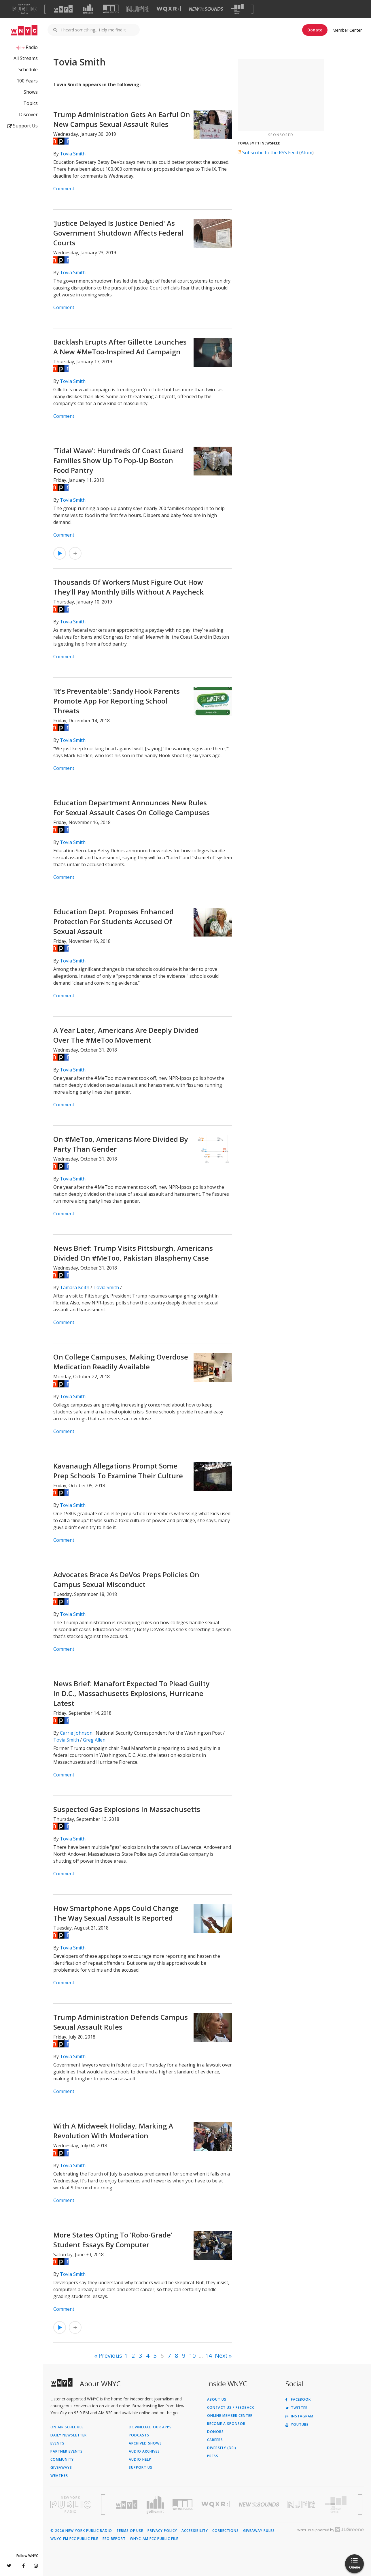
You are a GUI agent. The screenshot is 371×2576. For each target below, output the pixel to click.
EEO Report (114, 2539)
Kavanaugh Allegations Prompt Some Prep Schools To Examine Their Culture (118, 1470)
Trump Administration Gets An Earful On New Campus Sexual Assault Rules (121, 119)
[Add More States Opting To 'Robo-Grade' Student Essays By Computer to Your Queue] (75, 2327)
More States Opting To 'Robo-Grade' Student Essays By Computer (113, 2239)
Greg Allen (94, 1740)
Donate (314, 30)
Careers (215, 2440)
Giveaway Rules (259, 2530)
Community (62, 2459)
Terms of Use (129, 2530)
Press (212, 2456)
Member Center (347, 30)
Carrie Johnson (76, 1733)
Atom (306, 152)
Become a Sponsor (226, 2423)
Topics (30, 103)
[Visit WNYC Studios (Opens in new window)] (111, 9)
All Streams (26, 58)
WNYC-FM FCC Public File (74, 2539)
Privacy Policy (162, 2530)
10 (192, 2355)
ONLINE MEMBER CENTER (230, 2415)
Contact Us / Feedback (230, 2407)
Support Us (22, 126)
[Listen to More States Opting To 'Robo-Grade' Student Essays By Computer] (59, 2327)
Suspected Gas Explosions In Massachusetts (126, 1809)
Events (57, 2443)
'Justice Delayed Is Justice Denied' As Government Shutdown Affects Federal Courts (118, 232)
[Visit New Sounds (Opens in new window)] (206, 9)
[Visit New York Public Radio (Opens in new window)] (70, 2504)
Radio (32, 47)
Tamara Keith (74, 1287)
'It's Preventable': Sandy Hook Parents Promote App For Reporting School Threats (116, 700)
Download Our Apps (150, 2427)
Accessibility (194, 2530)
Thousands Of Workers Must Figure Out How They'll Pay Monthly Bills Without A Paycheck (128, 587)
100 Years (27, 81)
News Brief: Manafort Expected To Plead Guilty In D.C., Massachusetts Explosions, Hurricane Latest (131, 1693)
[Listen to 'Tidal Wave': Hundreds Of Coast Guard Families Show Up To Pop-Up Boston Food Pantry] (59, 553)
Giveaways (61, 2467)
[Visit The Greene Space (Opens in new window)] (237, 9)
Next (221, 2355)
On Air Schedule (67, 2427)
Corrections (225, 2530)
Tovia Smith (73, 154)
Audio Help (140, 2459)
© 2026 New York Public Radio (81, 2530)
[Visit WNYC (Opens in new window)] (63, 9)
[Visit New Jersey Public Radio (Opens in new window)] (301, 2504)
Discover (28, 114)
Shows (31, 92)
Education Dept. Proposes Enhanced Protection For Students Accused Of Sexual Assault (113, 921)
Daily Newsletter (68, 2435)
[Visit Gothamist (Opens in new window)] (88, 9)
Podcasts (139, 2435)
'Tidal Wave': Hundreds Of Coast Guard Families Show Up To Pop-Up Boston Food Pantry (118, 460)
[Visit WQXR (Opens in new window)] (168, 9)
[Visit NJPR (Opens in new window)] (137, 9)
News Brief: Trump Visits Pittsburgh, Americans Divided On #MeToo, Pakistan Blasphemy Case (133, 1253)
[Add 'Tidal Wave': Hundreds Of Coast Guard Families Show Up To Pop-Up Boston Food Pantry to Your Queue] (75, 553)
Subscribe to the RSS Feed (270, 152)
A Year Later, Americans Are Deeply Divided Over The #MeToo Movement (126, 1035)
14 (208, 2355)
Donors (215, 2432)
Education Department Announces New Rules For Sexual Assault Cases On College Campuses (131, 807)
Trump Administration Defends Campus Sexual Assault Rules (120, 2022)
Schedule (28, 69)
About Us (216, 2399)
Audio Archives (144, 2451)
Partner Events (66, 2451)
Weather (59, 2475)
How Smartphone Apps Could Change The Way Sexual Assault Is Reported (116, 1913)
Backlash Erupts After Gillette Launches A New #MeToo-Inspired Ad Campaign (120, 346)
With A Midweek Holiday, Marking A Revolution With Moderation (113, 2130)
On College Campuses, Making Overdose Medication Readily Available (120, 1361)
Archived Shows (145, 2443)
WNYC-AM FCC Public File (154, 2539)
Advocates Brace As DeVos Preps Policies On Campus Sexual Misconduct (126, 1579)
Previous (110, 2355)
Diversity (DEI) (221, 2448)
